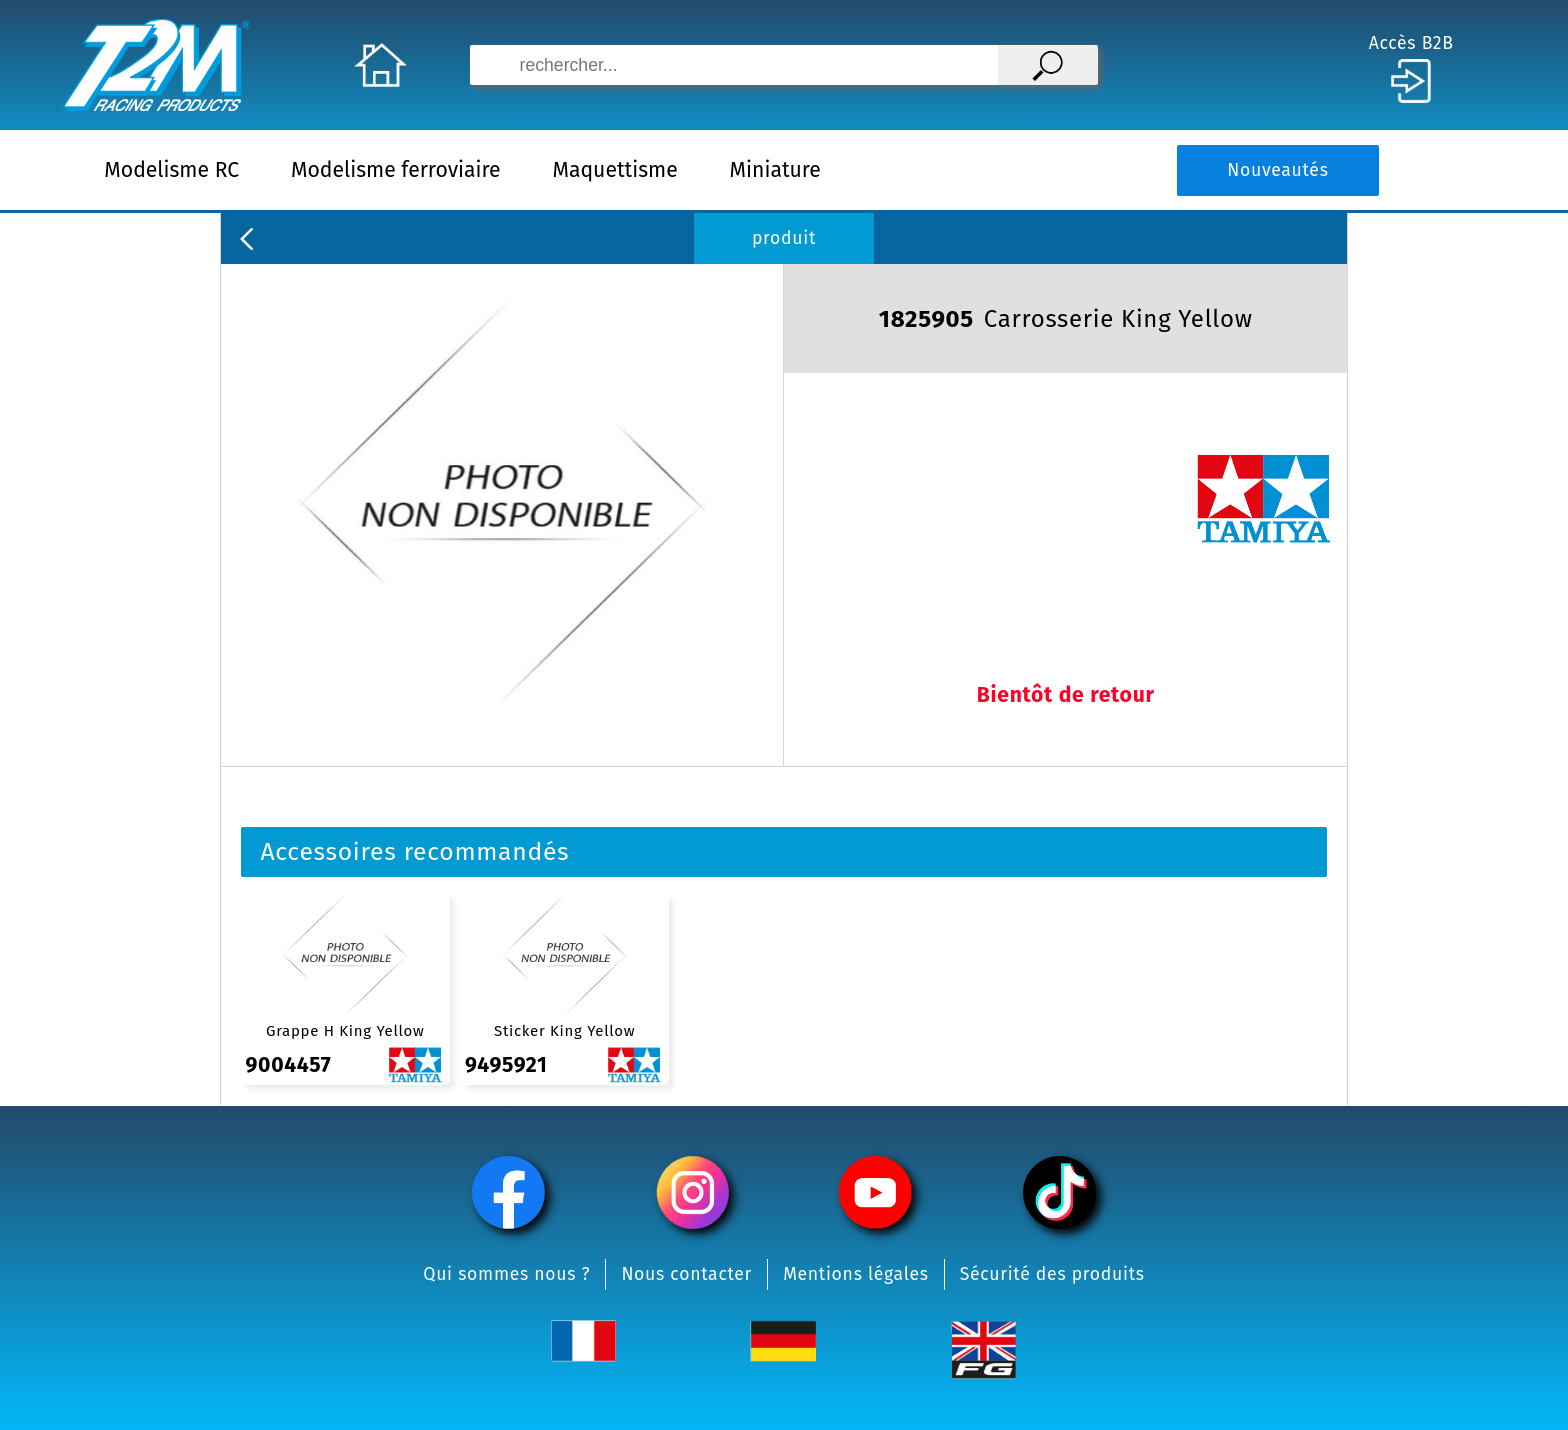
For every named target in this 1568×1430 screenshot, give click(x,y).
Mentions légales (856, 1274)
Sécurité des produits (1052, 1274)
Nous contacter (686, 1274)
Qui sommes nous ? (506, 1274)
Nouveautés (1277, 170)
